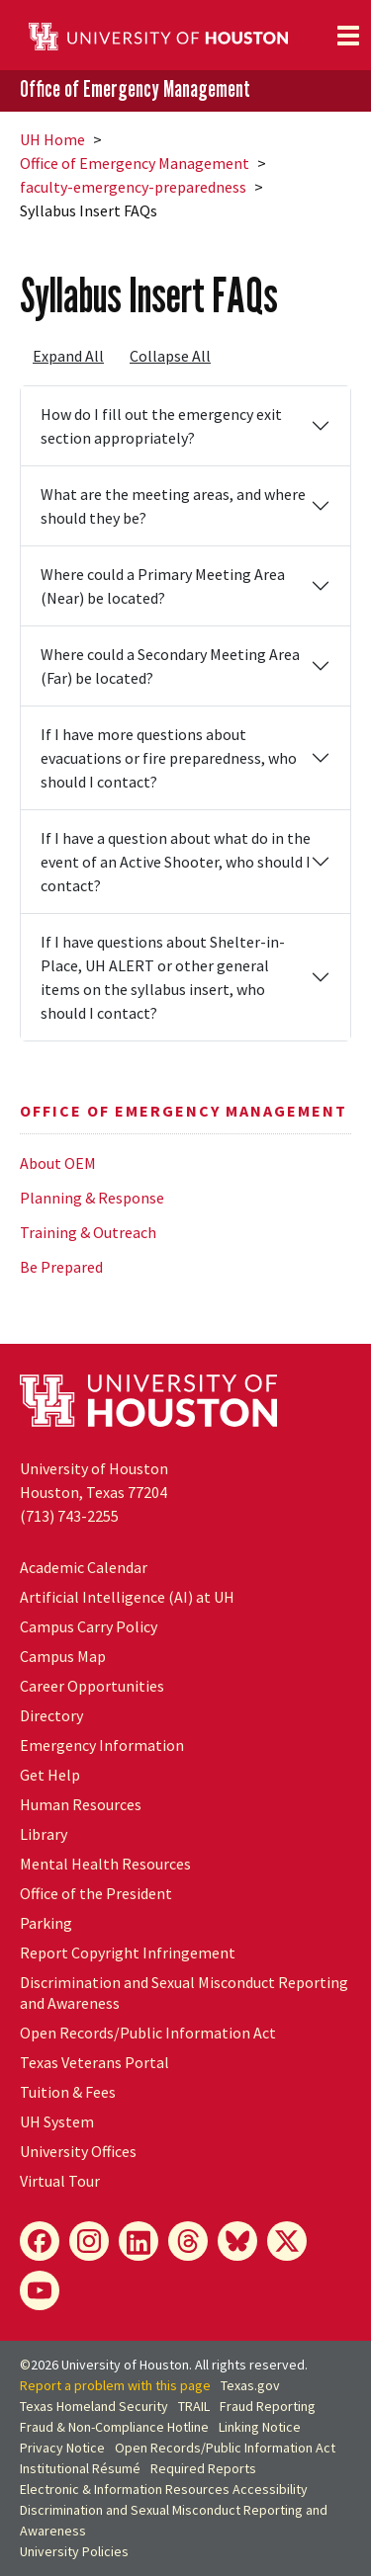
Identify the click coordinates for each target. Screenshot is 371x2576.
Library (43, 1834)
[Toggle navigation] (348, 35)
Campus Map (63, 1656)
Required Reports (203, 2468)
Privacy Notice (62, 2447)
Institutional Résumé (80, 2468)
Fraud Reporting (268, 2406)
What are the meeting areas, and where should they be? (173, 506)
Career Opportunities (92, 1686)
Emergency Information (102, 1745)
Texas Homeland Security (94, 2406)
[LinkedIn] (138, 2241)
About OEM (58, 1163)
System (57, 2121)
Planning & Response (92, 1197)
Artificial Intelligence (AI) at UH (127, 1597)
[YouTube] (39, 2290)
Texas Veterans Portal (94, 2062)
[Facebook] (39, 2241)
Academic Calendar (83, 1567)
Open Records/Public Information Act (148, 2032)
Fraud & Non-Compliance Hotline (114, 2427)
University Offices (78, 2151)
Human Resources (80, 1804)
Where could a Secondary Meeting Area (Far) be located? (170, 666)
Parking (46, 1923)
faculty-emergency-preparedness (133, 187)
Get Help (50, 1775)
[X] (287, 2241)
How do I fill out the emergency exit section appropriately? (161, 426)
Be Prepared (61, 1267)
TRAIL (194, 2406)
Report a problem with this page (115, 2385)
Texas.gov (250, 2385)
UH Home (52, 139)
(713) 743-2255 (69, 1516)
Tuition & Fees (68, 2092)
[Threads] (188, 2241)
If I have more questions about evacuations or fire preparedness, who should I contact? (169, 757)
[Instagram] (89, 2241)
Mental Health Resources (105, 1863)
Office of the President (96, 1893)
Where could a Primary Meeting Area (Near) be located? (163, 586)
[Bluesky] (237, 2241)
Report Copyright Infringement (127, 1952)
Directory (51, 1715)
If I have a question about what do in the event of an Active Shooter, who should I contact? (176, 861)
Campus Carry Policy (88, 1626)
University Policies (74, 2551)
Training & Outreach (88, 1232)
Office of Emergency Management (135, 89)
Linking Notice (260, 2427)
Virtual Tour (60, 2181)
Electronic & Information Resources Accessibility (164, 2489)
